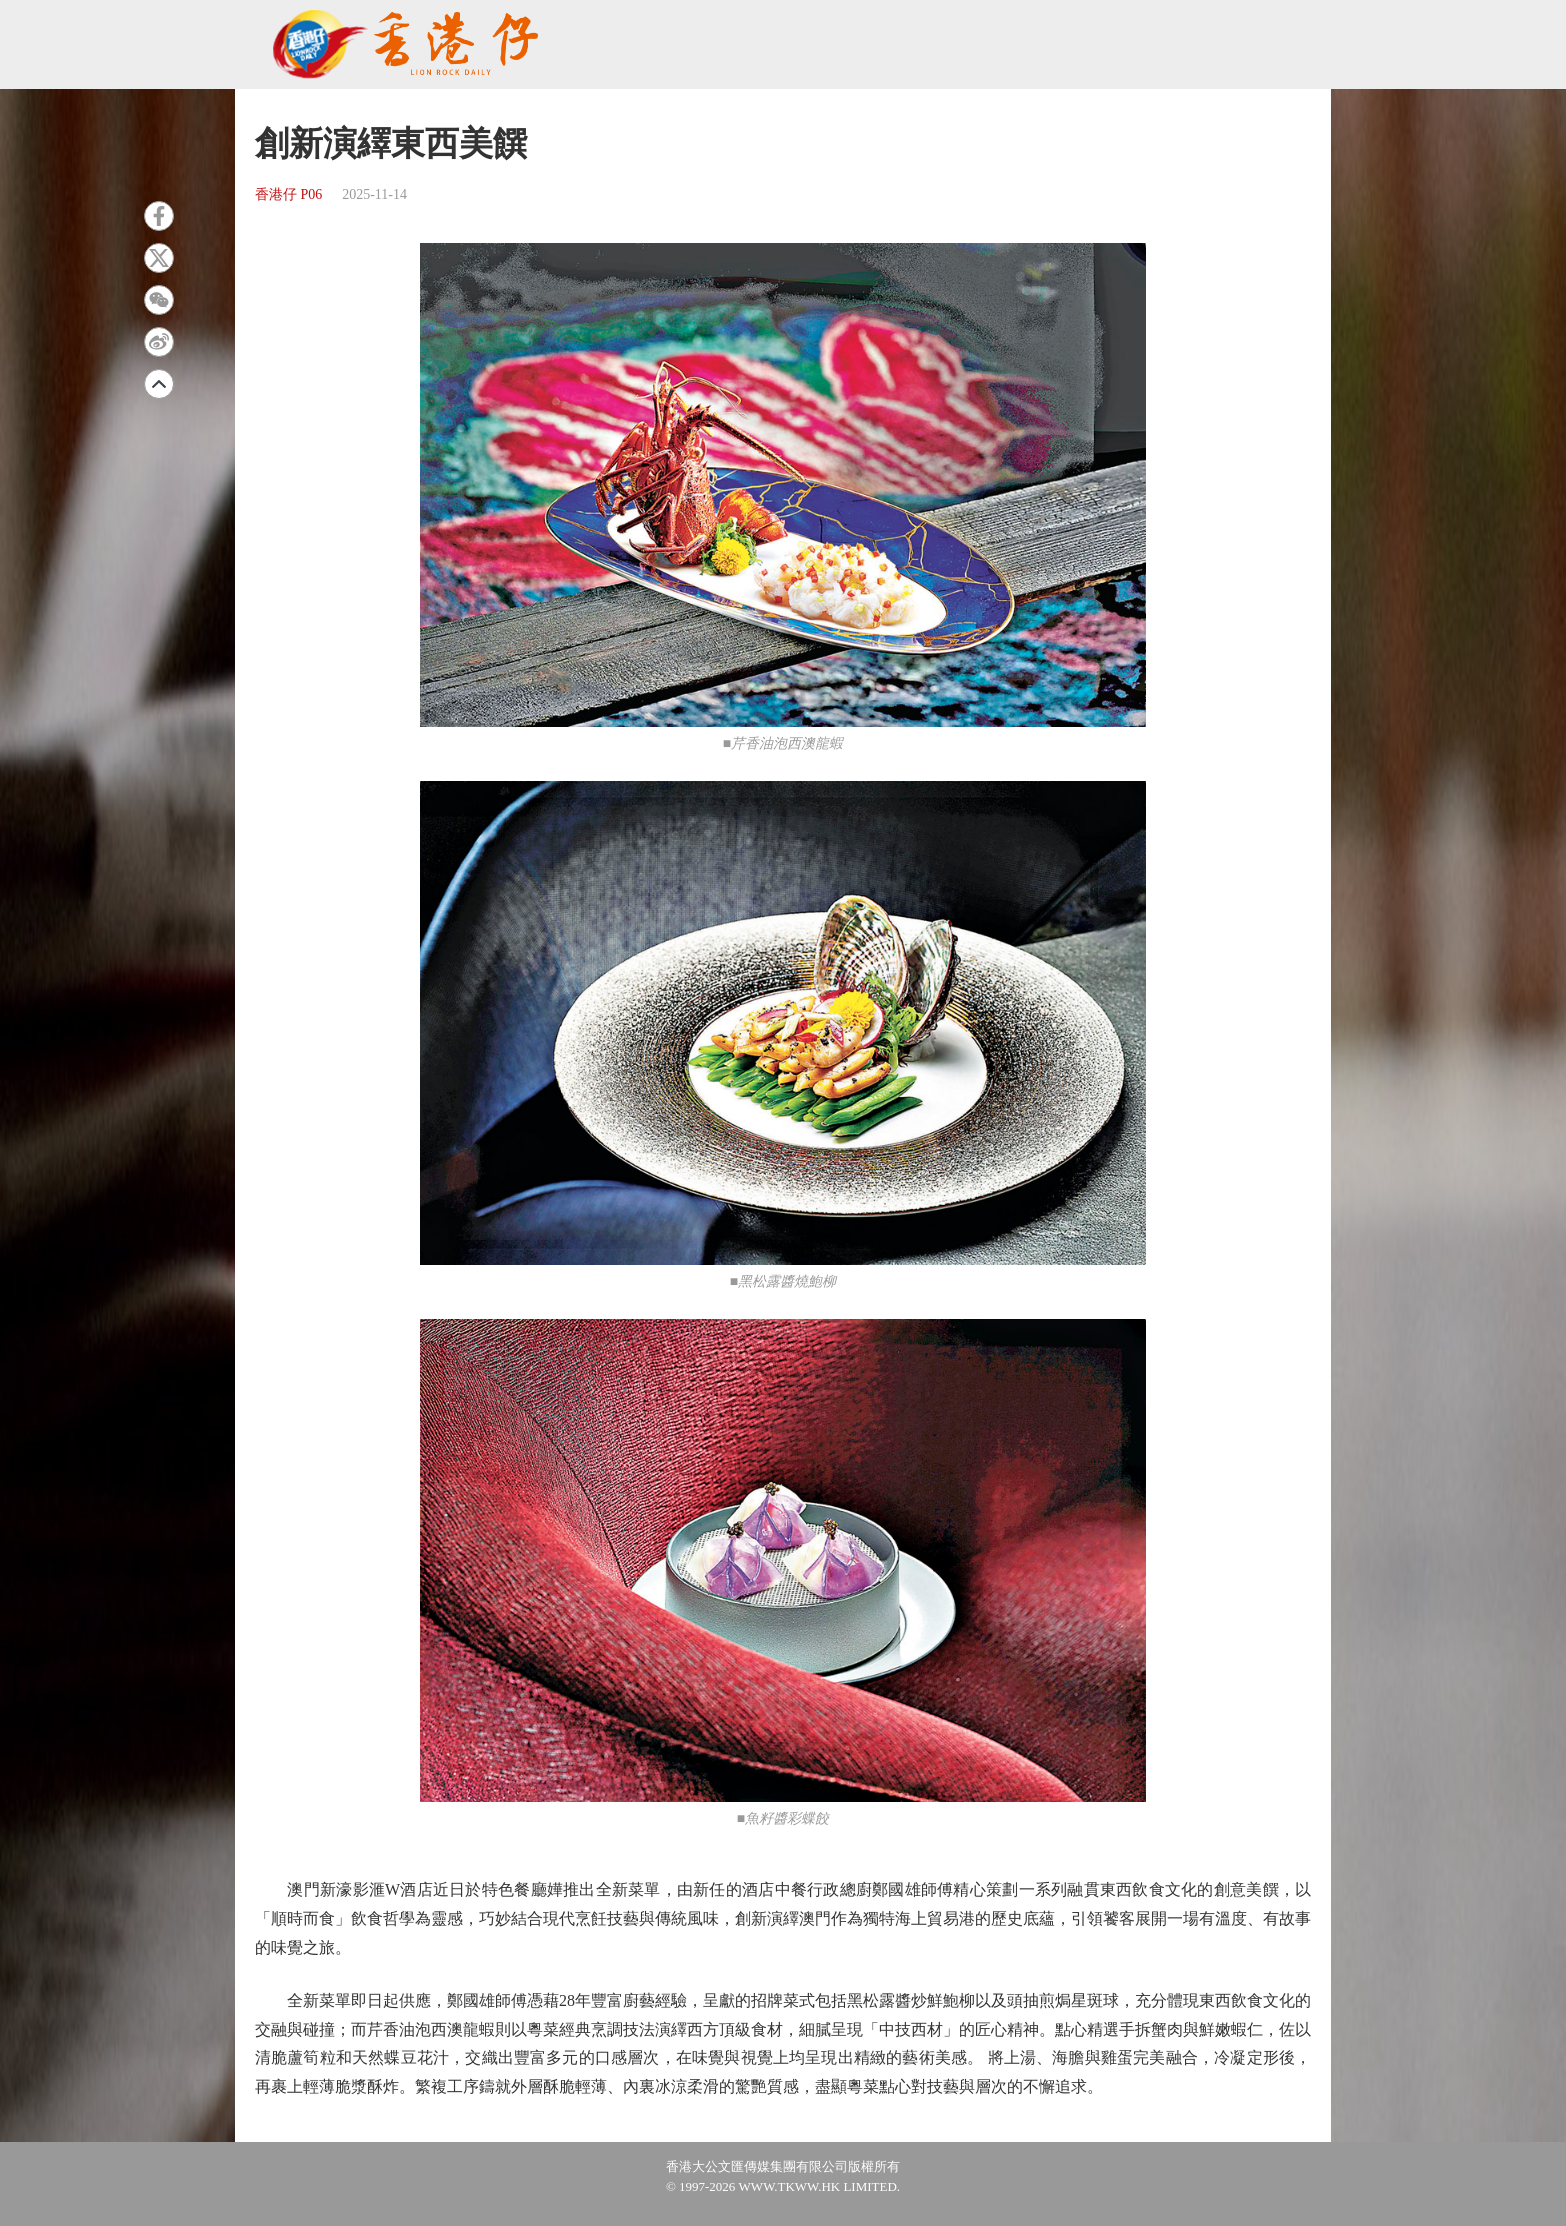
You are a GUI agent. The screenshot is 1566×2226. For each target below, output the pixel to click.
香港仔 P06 (288, 194)
